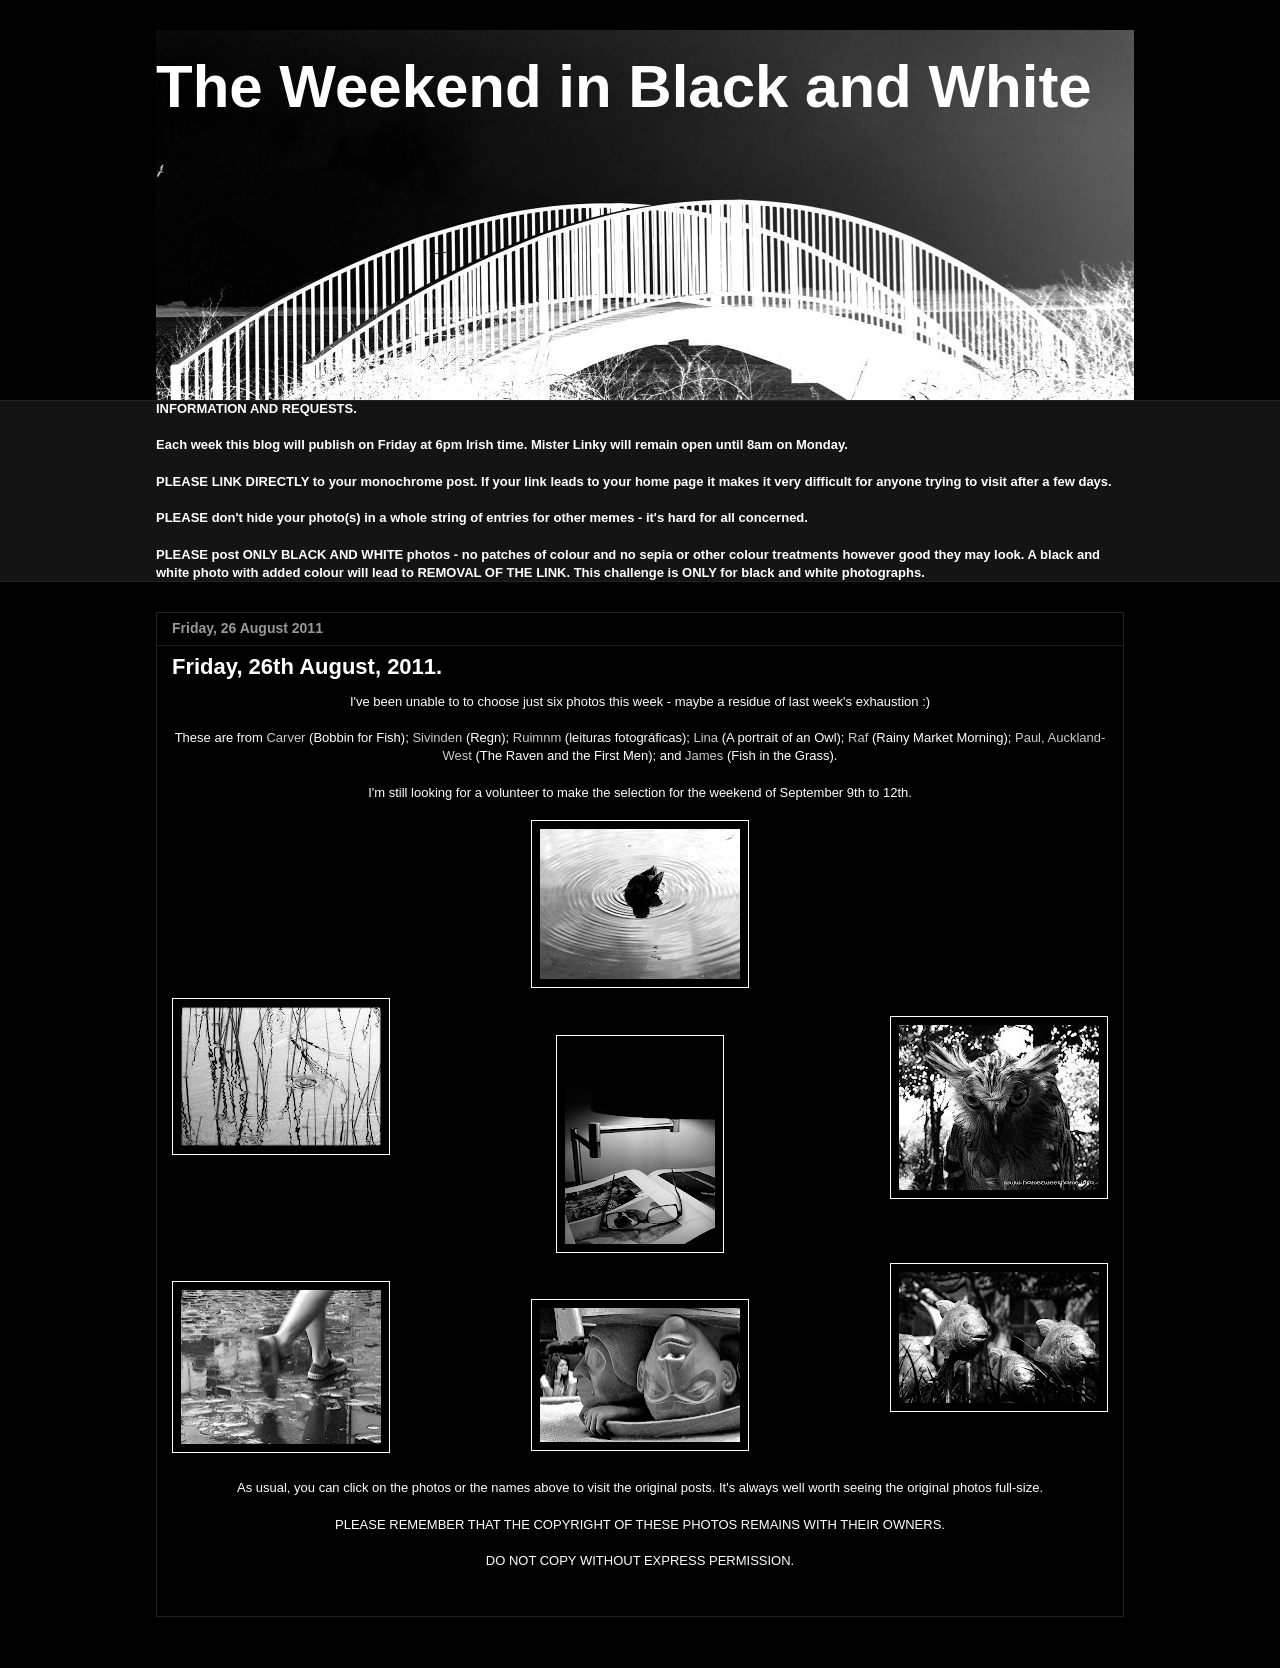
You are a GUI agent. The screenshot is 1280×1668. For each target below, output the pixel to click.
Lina (705, 737)
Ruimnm (537, 737)
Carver (285, 737)
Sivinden (437, 737)
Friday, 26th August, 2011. (307, 666)
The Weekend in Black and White (624, 86)
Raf (858, 737)
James (704, 755)
